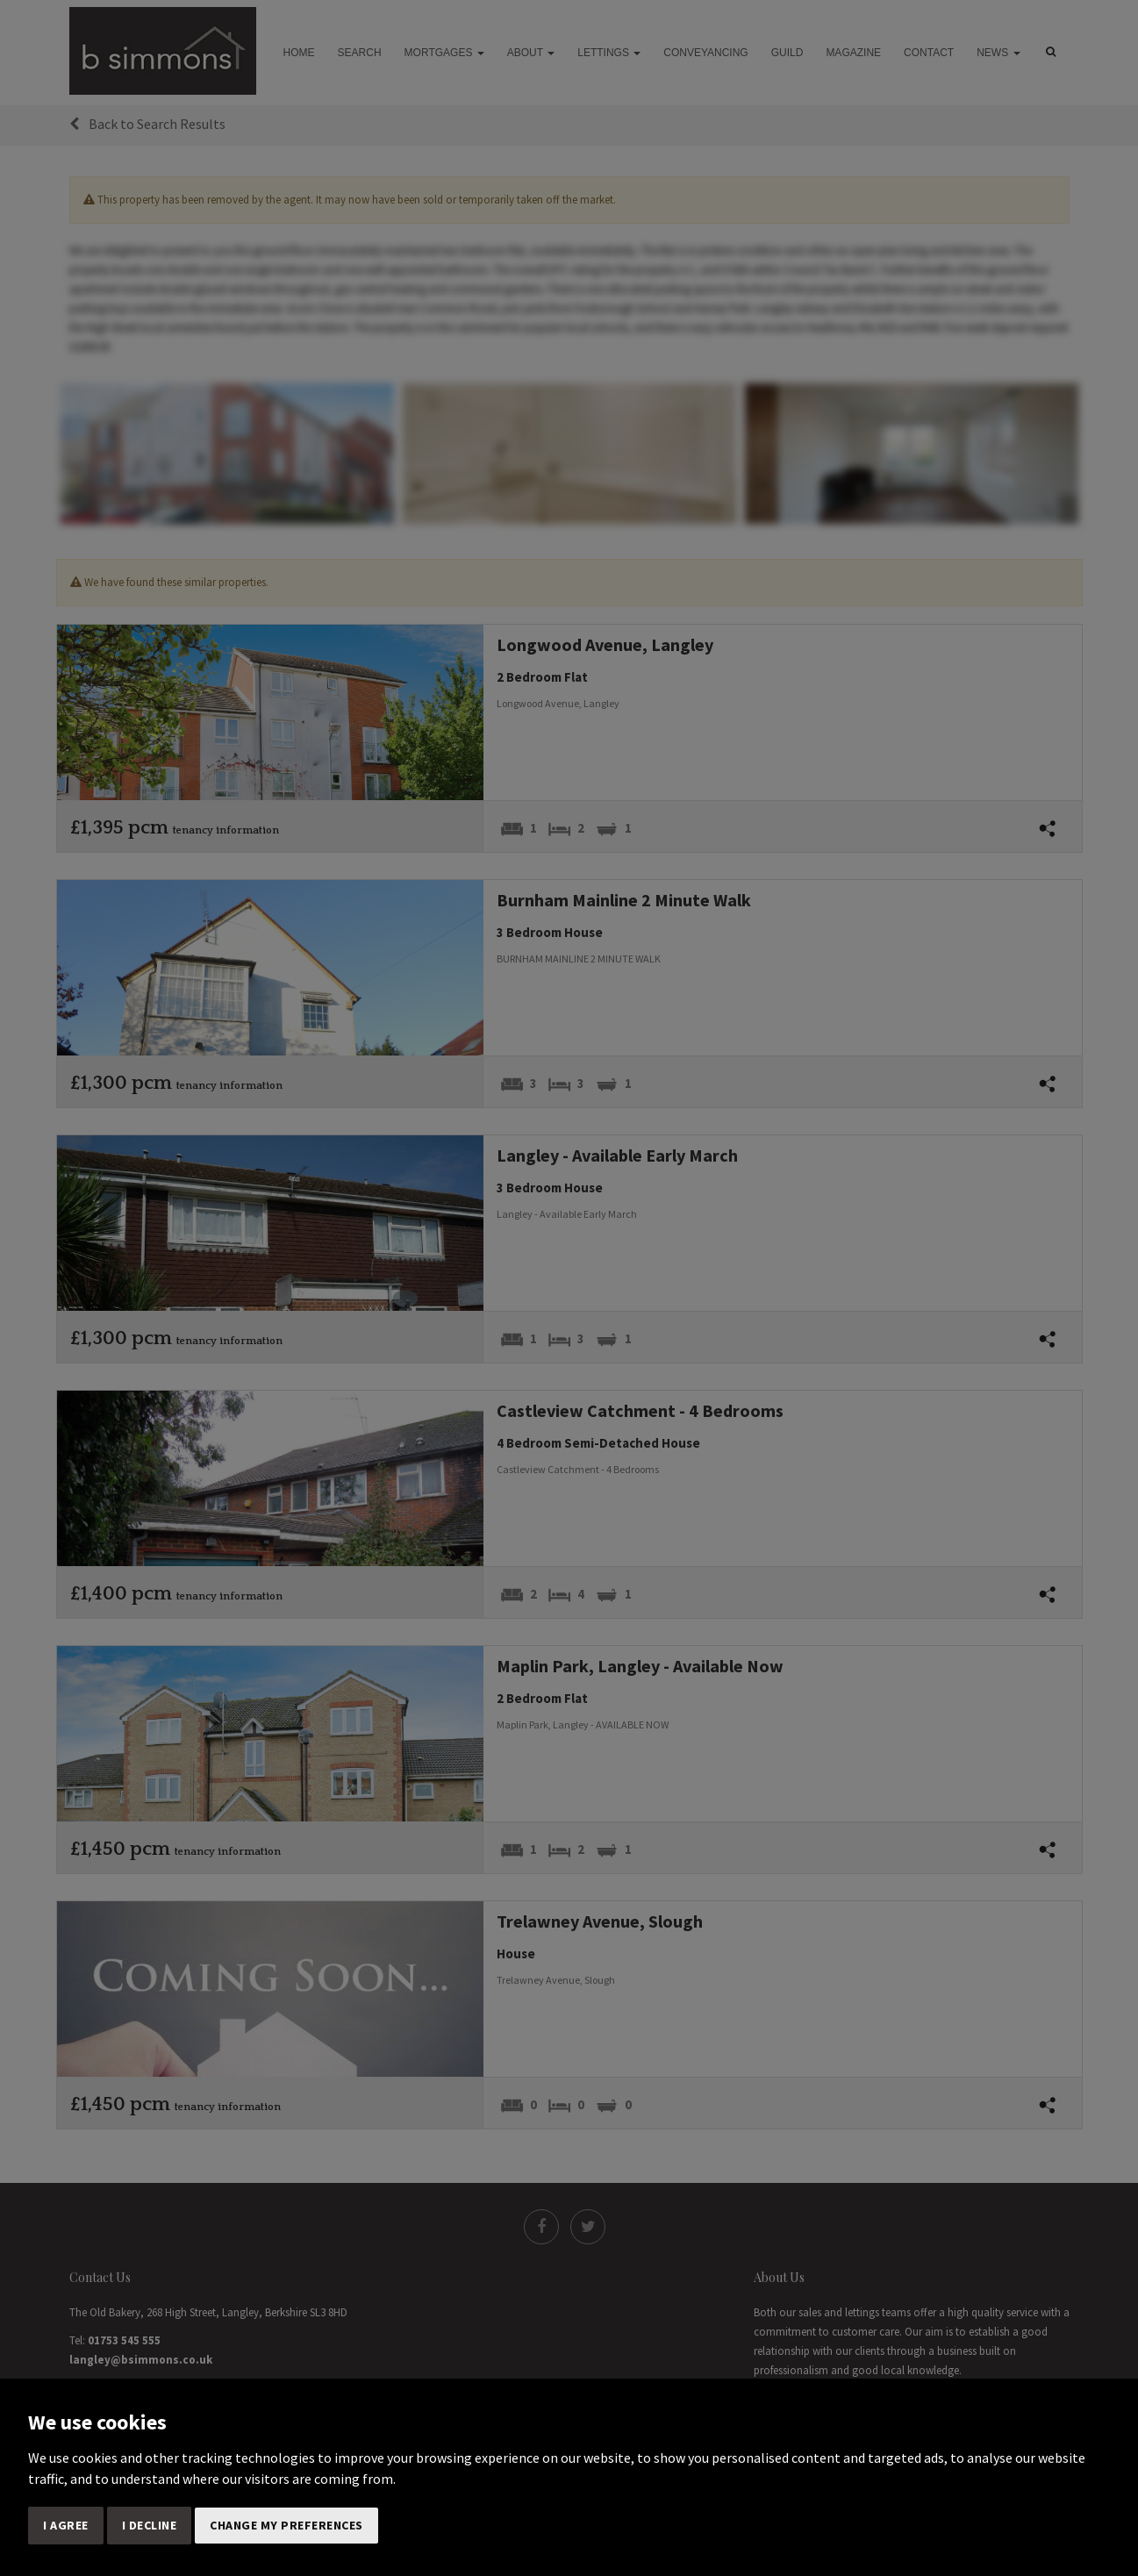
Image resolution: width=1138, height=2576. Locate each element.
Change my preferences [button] (286, 2525)
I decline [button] (149, 2525)
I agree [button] (66, 2525)
